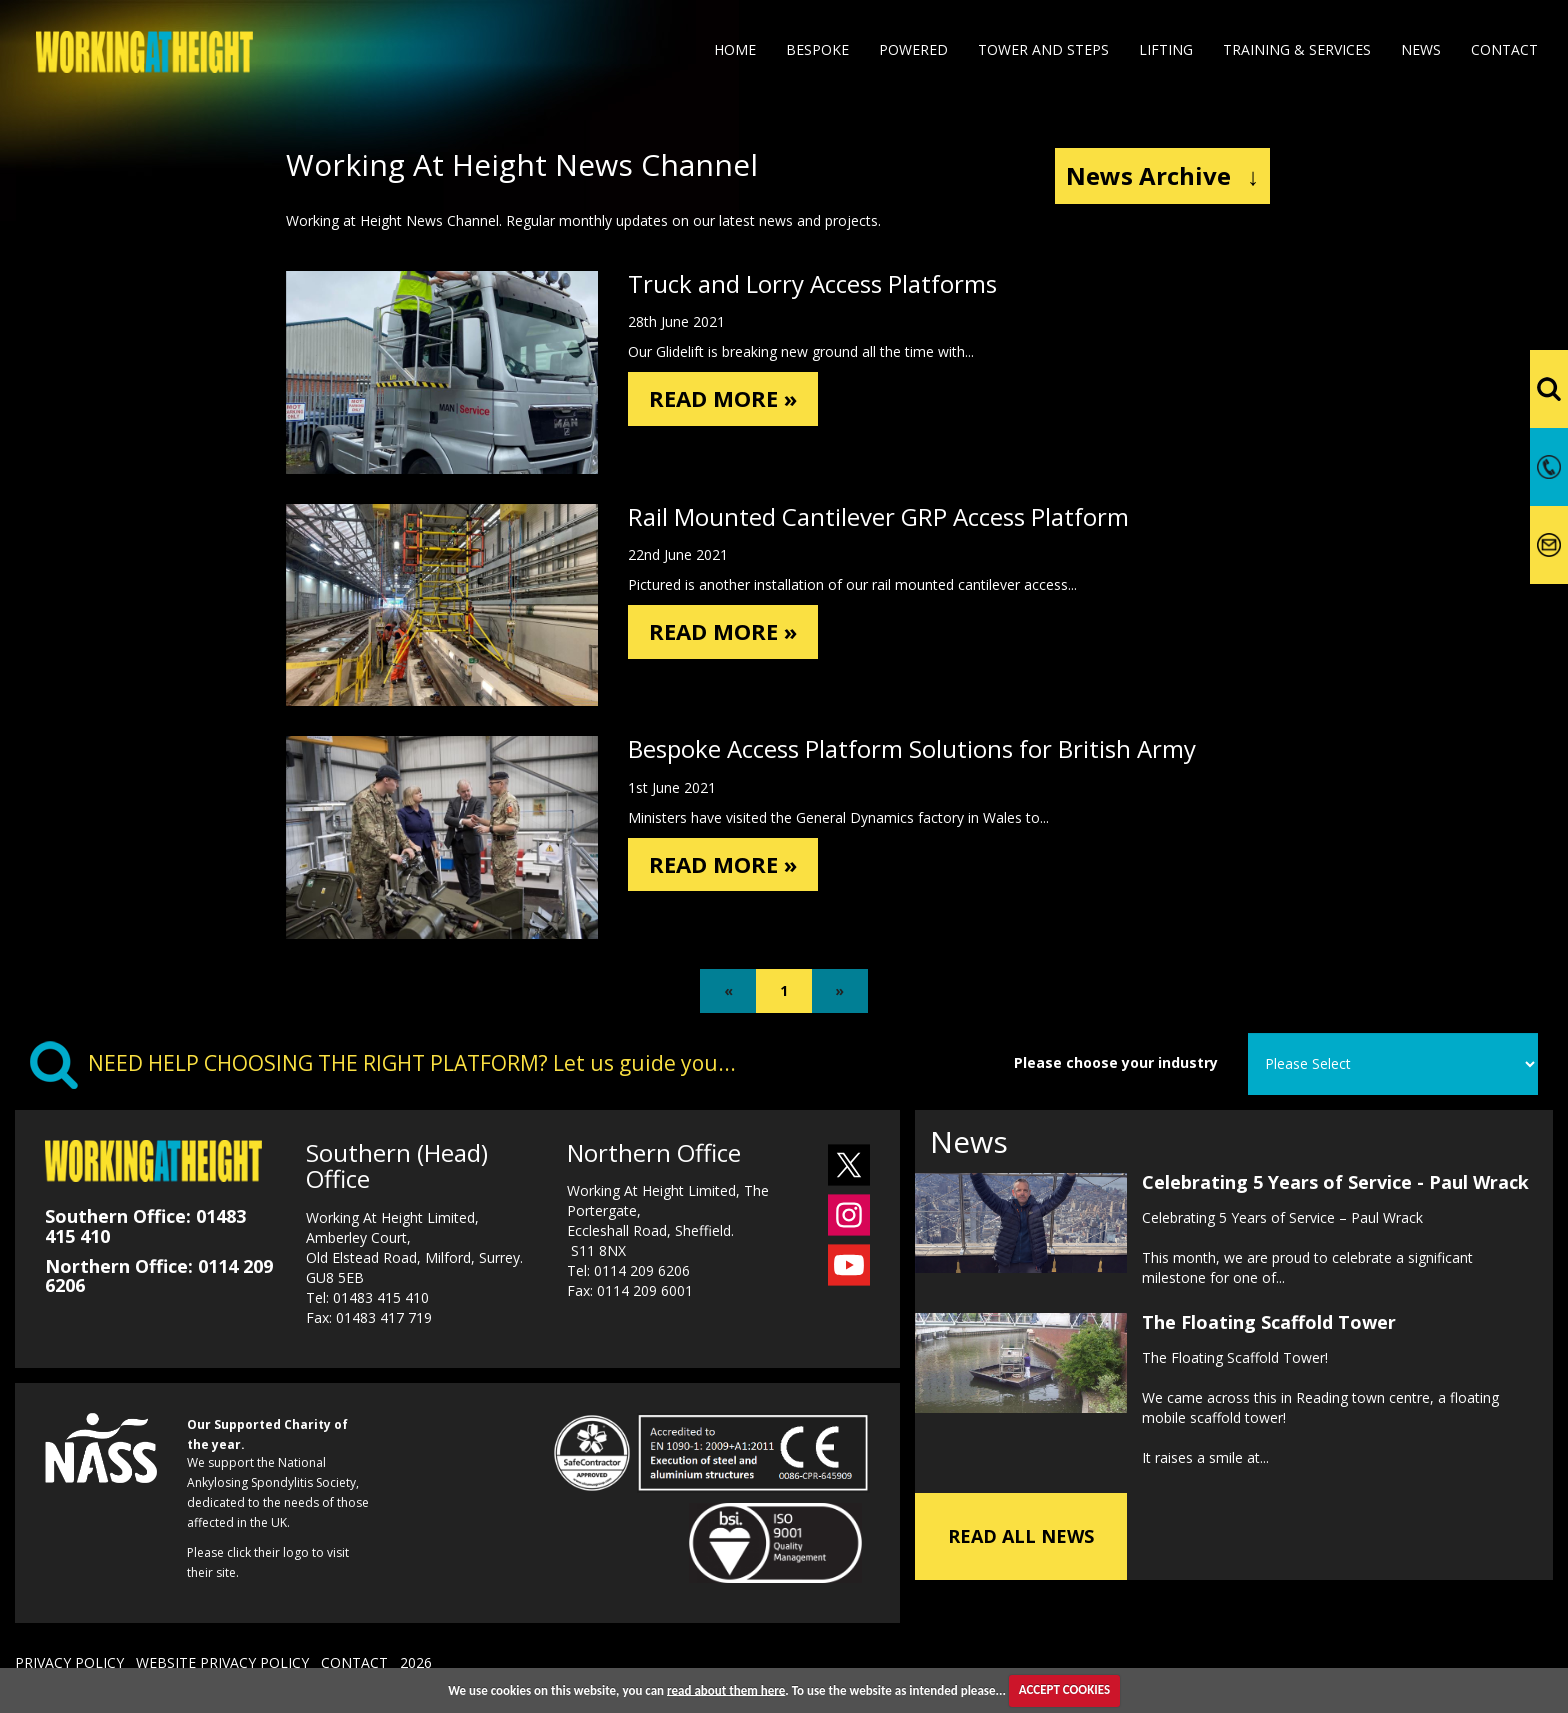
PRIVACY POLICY (69, 1662)
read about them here (726, 1689)
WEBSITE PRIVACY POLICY (222, 1662)
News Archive (1162, 175)
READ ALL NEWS (1021, 1536)
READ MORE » (729, 399)
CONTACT (354, 1662)
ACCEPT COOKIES (1064, 1689)
